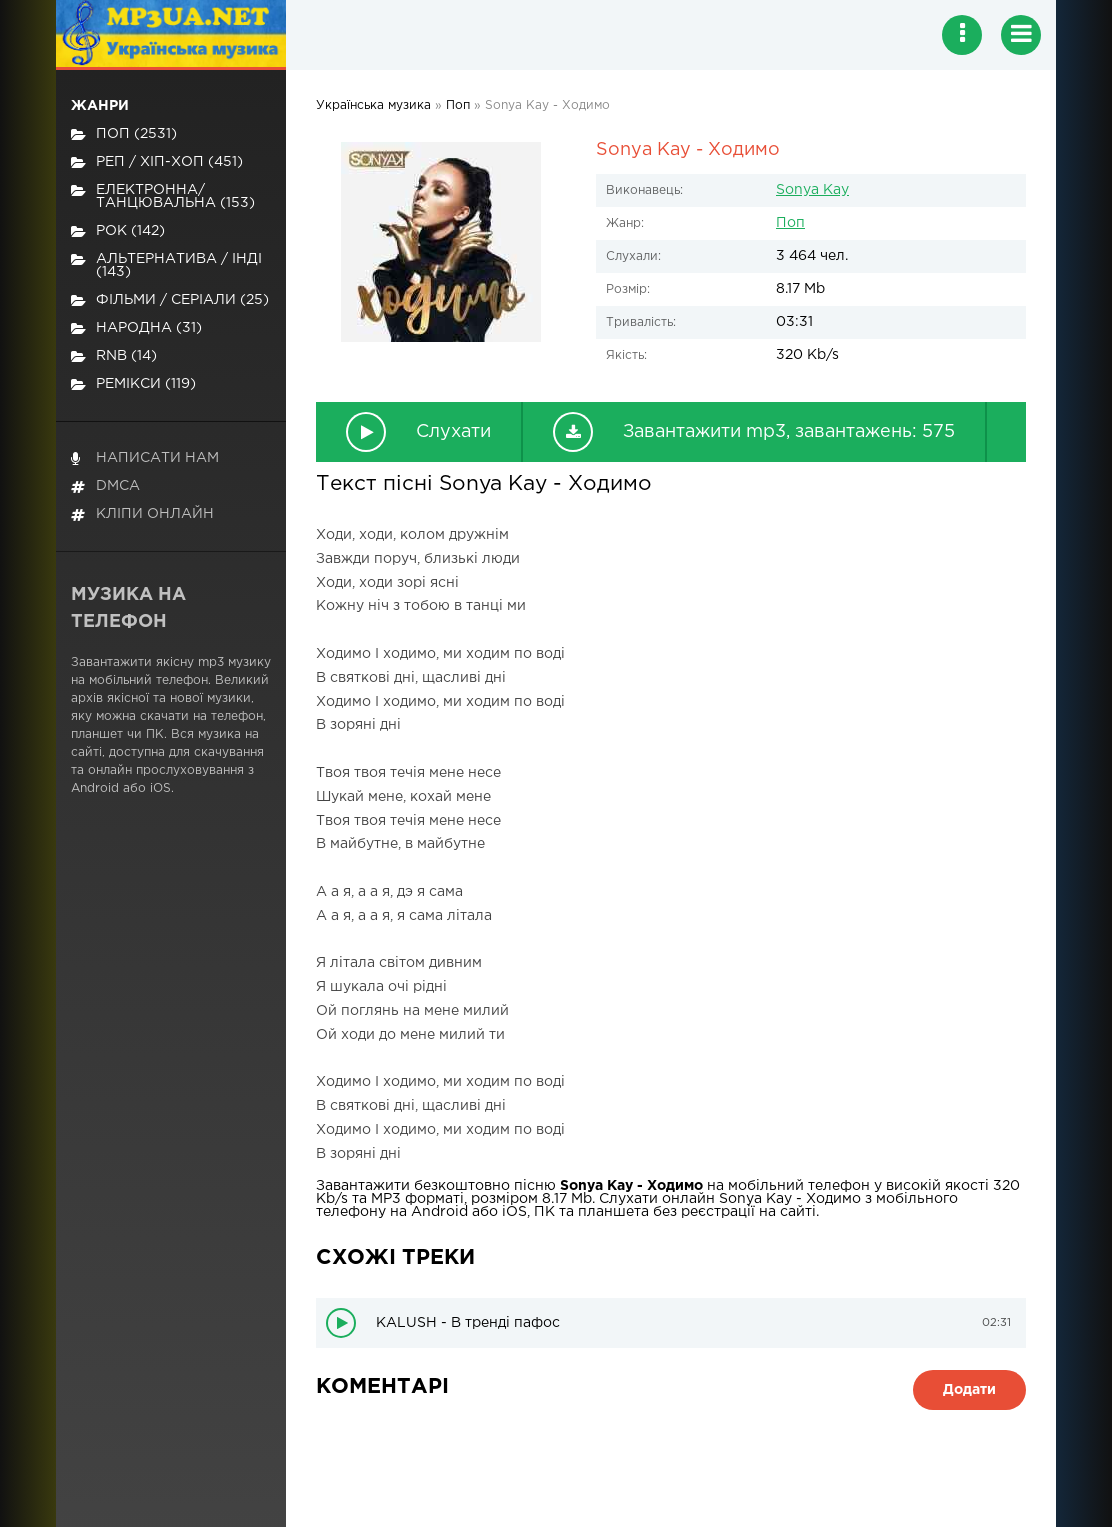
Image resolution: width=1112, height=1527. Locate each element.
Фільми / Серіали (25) (170, 300)
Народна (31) (136, 328)
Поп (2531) (124, 134)
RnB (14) (114, 356)
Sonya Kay (812, 190)
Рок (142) (118, 231)
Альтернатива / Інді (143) (166, 265)
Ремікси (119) (133, 384)
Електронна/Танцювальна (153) (163, 196)
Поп (790, 223)
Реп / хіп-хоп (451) (157, 162)
